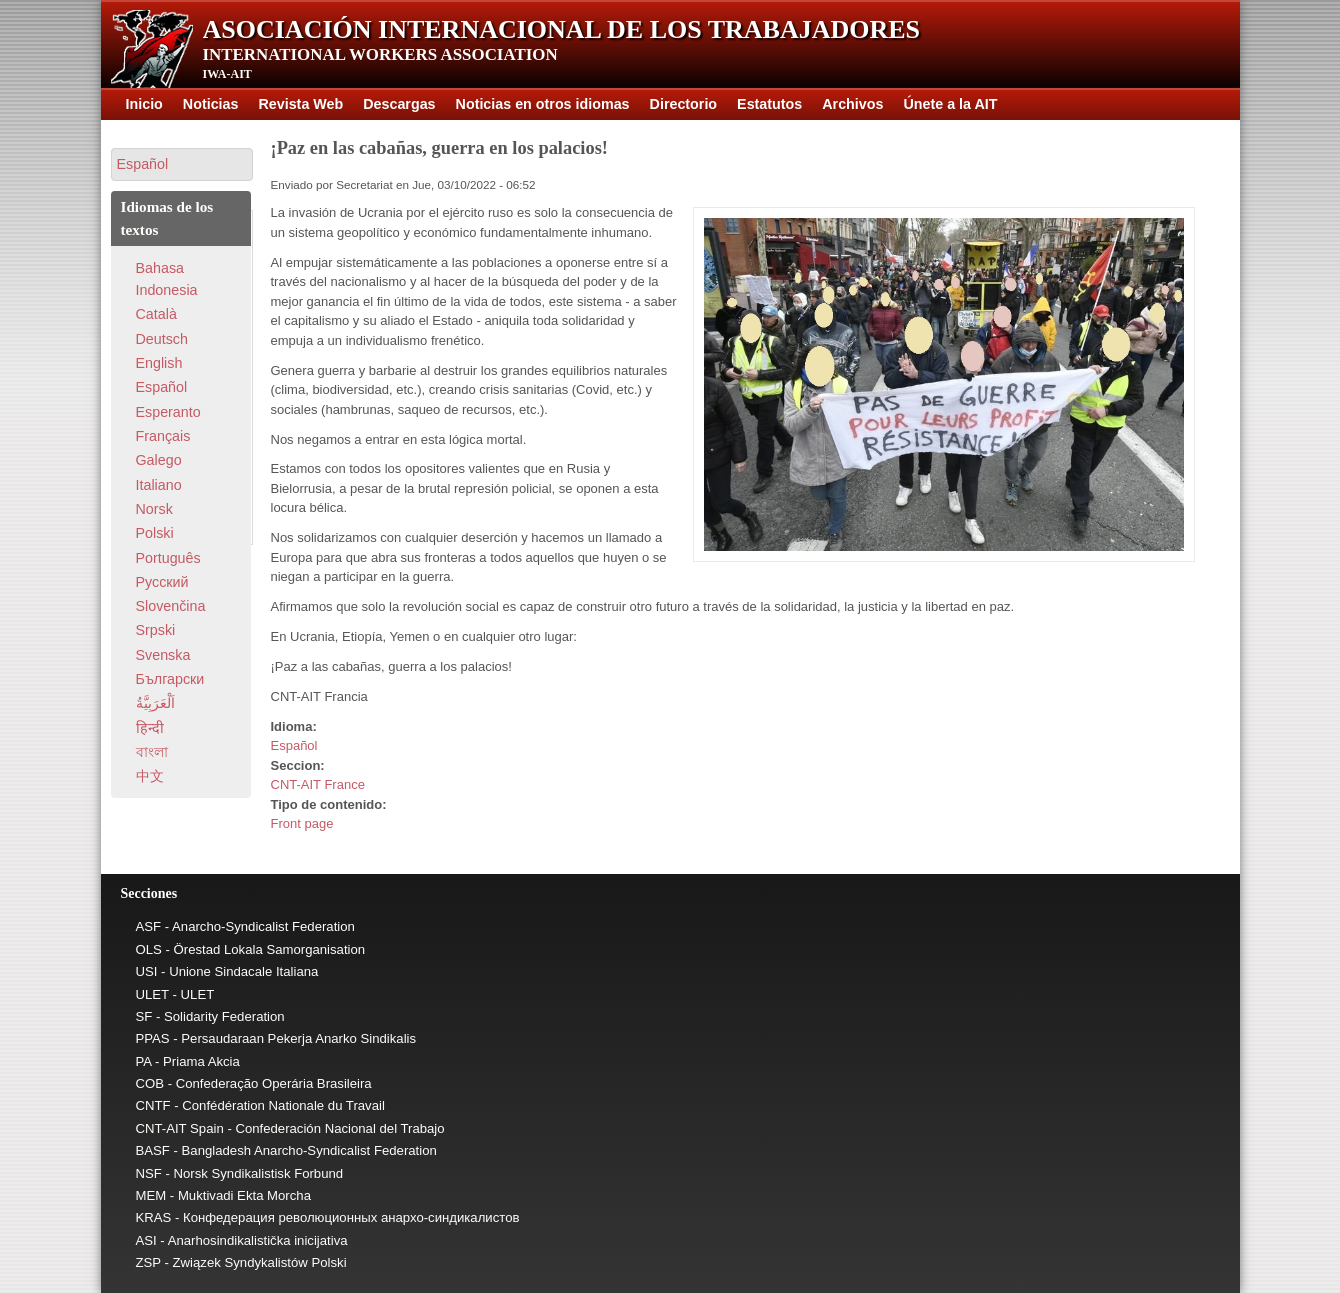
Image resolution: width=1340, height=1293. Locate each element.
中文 (150, 776)
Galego (159, 460)
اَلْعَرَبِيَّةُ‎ (155, 703)
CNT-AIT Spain (180, 1128)
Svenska (163, 655)
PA (144, 1061)
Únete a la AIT (950, 104)
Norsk (154, 509)
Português (168, 558)
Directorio (684, 104)
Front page (302, 823)
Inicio (144, 104)
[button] (182, 164)
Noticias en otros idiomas (543, 104)
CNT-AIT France (318, 784)
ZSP (148, 1262)
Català (156, 314)
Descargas (399, 104)
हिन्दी (150, 728)
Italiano (159, 485)
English (159, 363)
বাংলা (152, 752)
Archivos (852, 104)
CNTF (153, 1105)
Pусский (162, 582)
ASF (149, 926)
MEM (151, 1195)
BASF (153, 1150)
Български (170, 679)
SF (144, 1016)
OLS (149, 949)
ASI (146, 1240)
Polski (155, 533)
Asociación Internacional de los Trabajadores (562, 29)
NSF (149, 1173)
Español (294, 745)
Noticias (211, 104)
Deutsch (162, 339)
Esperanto (168, 412)
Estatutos (769, 104)
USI (147, 971)
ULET (152, 994)
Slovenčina (171, 606)
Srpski (156, 630)
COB (150, 1083)
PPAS (153, 1038)
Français (163, 436)
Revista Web (300, 104)
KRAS (154, 1217)
